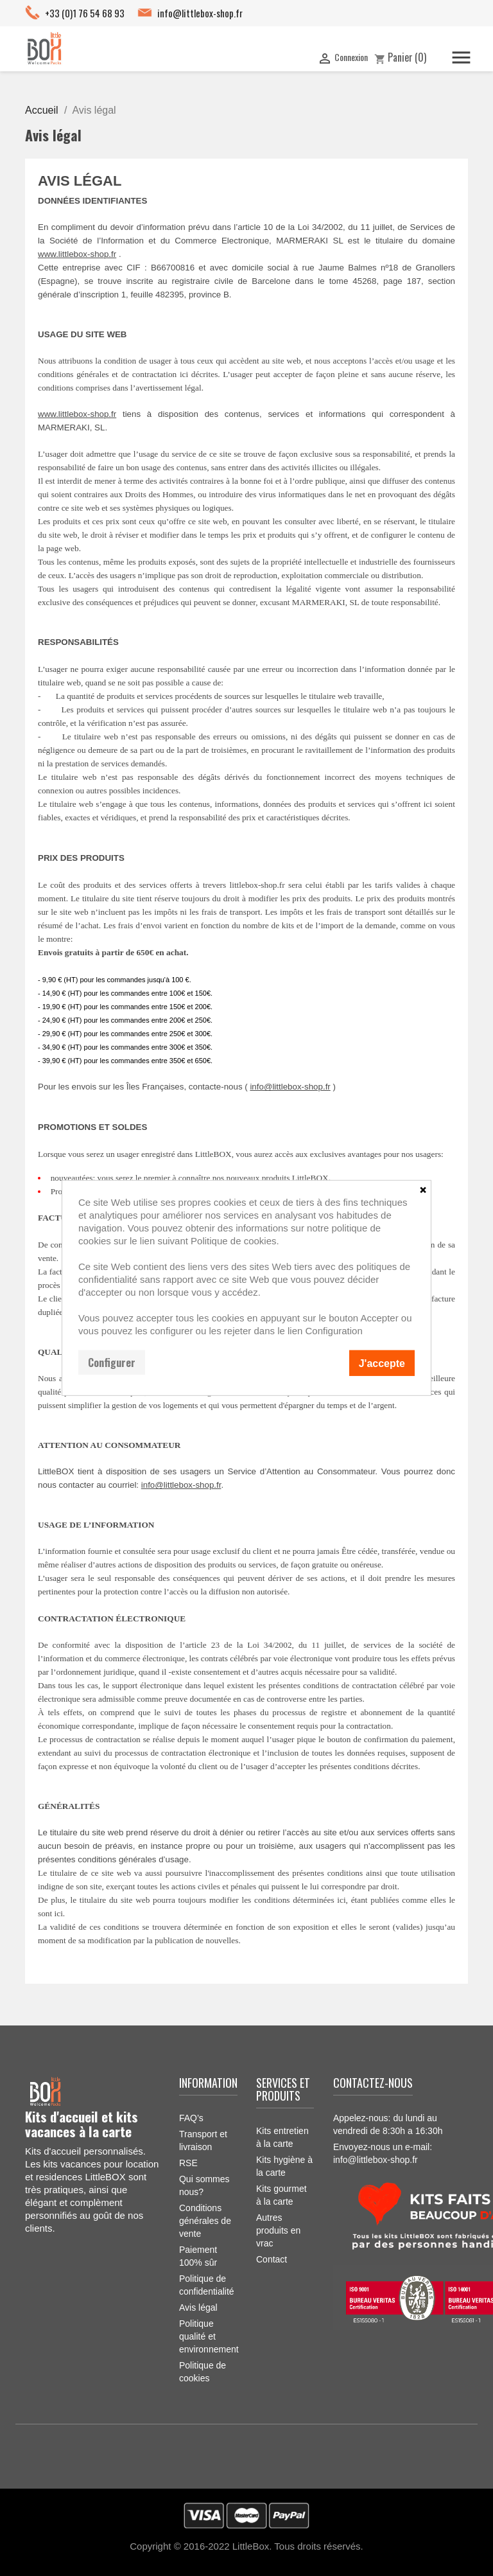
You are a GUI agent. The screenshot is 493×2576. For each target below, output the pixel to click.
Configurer (111, 1362)
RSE (188, 2163)
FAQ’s (191, 2118)
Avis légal (198, 2307)
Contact (271, 2259)
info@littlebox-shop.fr (200, 12)
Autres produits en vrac (278, 2230)
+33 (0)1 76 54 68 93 (85, 12)
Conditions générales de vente (205, 2221)
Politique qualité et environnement (209, 2336)
